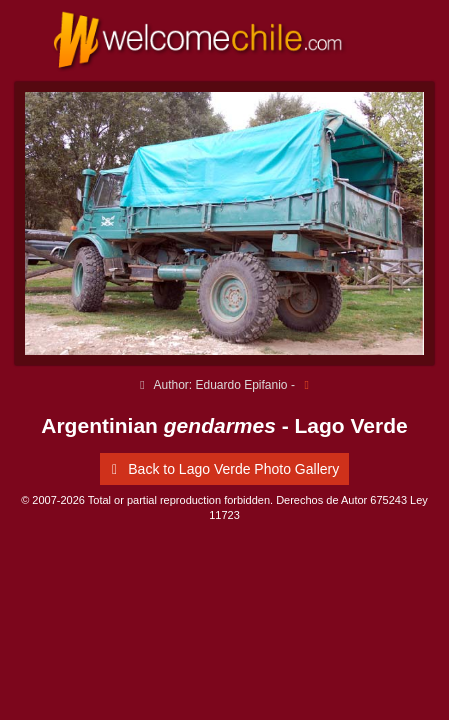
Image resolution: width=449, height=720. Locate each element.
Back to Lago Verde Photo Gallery (222, 469)
